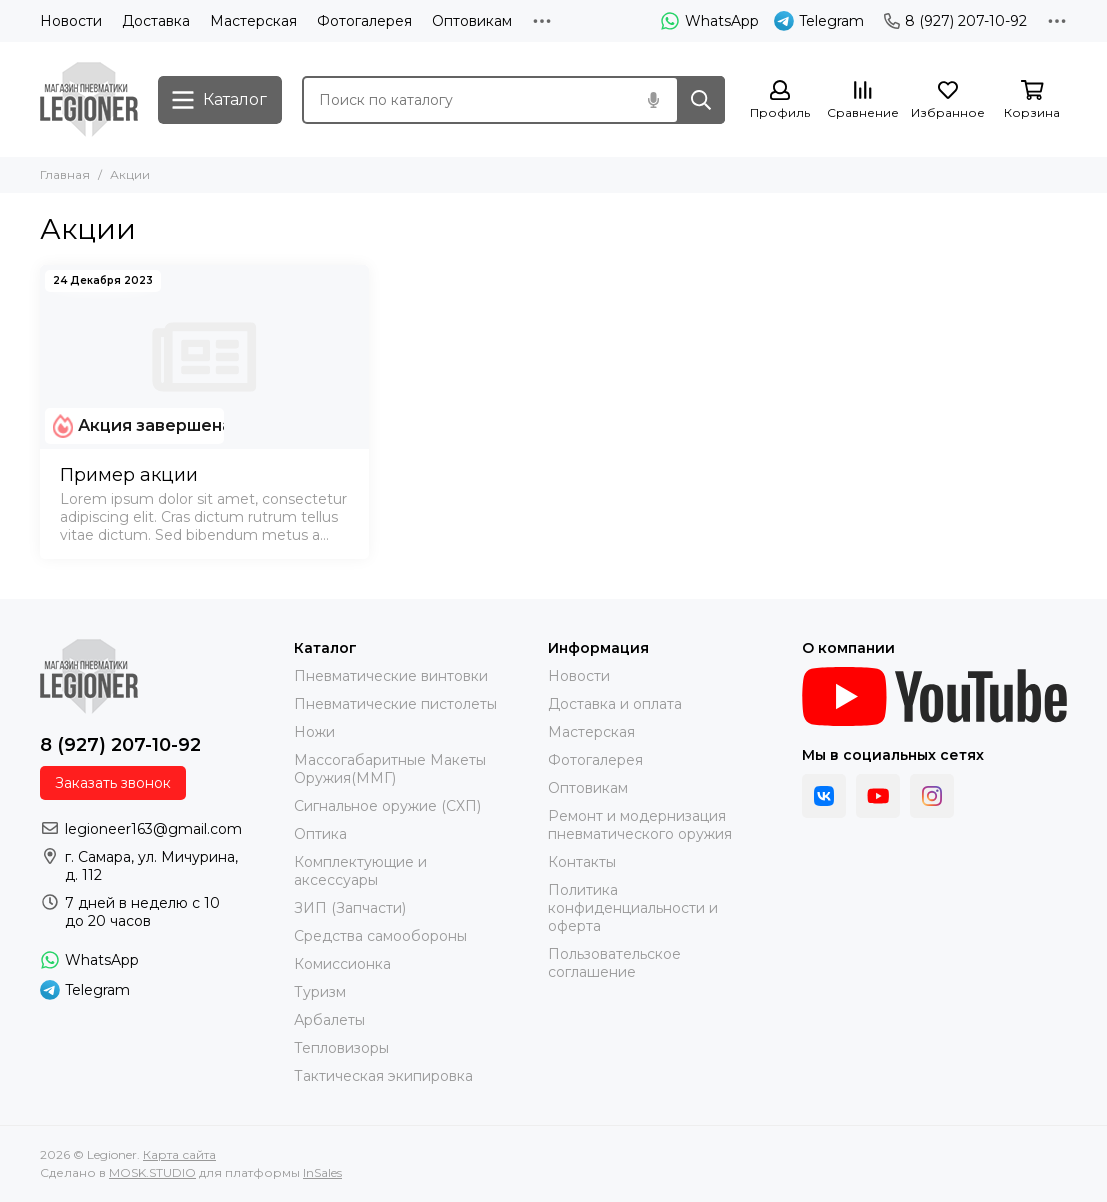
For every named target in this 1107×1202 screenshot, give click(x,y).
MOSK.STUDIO (152, 1172)
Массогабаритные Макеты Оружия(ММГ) (390, 769)
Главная (65, 174)
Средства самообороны (380, 936)
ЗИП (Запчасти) (350, 908)
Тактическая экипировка (383, 1076)
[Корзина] (1032, 100)
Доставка (156, 21)
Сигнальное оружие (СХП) (387, 806)
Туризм (320, 992)
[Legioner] (89, 99)
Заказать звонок (113, 783)
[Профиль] (780, 100)
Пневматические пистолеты (395, 704)
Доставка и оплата (615, 704)
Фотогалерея (364, 21)
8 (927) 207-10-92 (955, 21)
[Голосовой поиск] (653, 100)
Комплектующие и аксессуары (360, 871)
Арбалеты (329, 1020)
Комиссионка (342, 964)
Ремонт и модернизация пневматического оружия (640, 825)
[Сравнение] (863, 100)
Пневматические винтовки (391, 676)
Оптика (320, 834)
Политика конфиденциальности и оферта (633, 908)
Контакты (582, 862)
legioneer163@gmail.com (153, 829)
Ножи (314, 732)
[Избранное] (948, 100)
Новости (71, 21)
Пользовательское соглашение (614, 963)
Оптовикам (472, 21)
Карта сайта (179, 1154)
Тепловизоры (341, 1048)
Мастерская (253, 21)
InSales (322, 1172)
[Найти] (701, 100)
